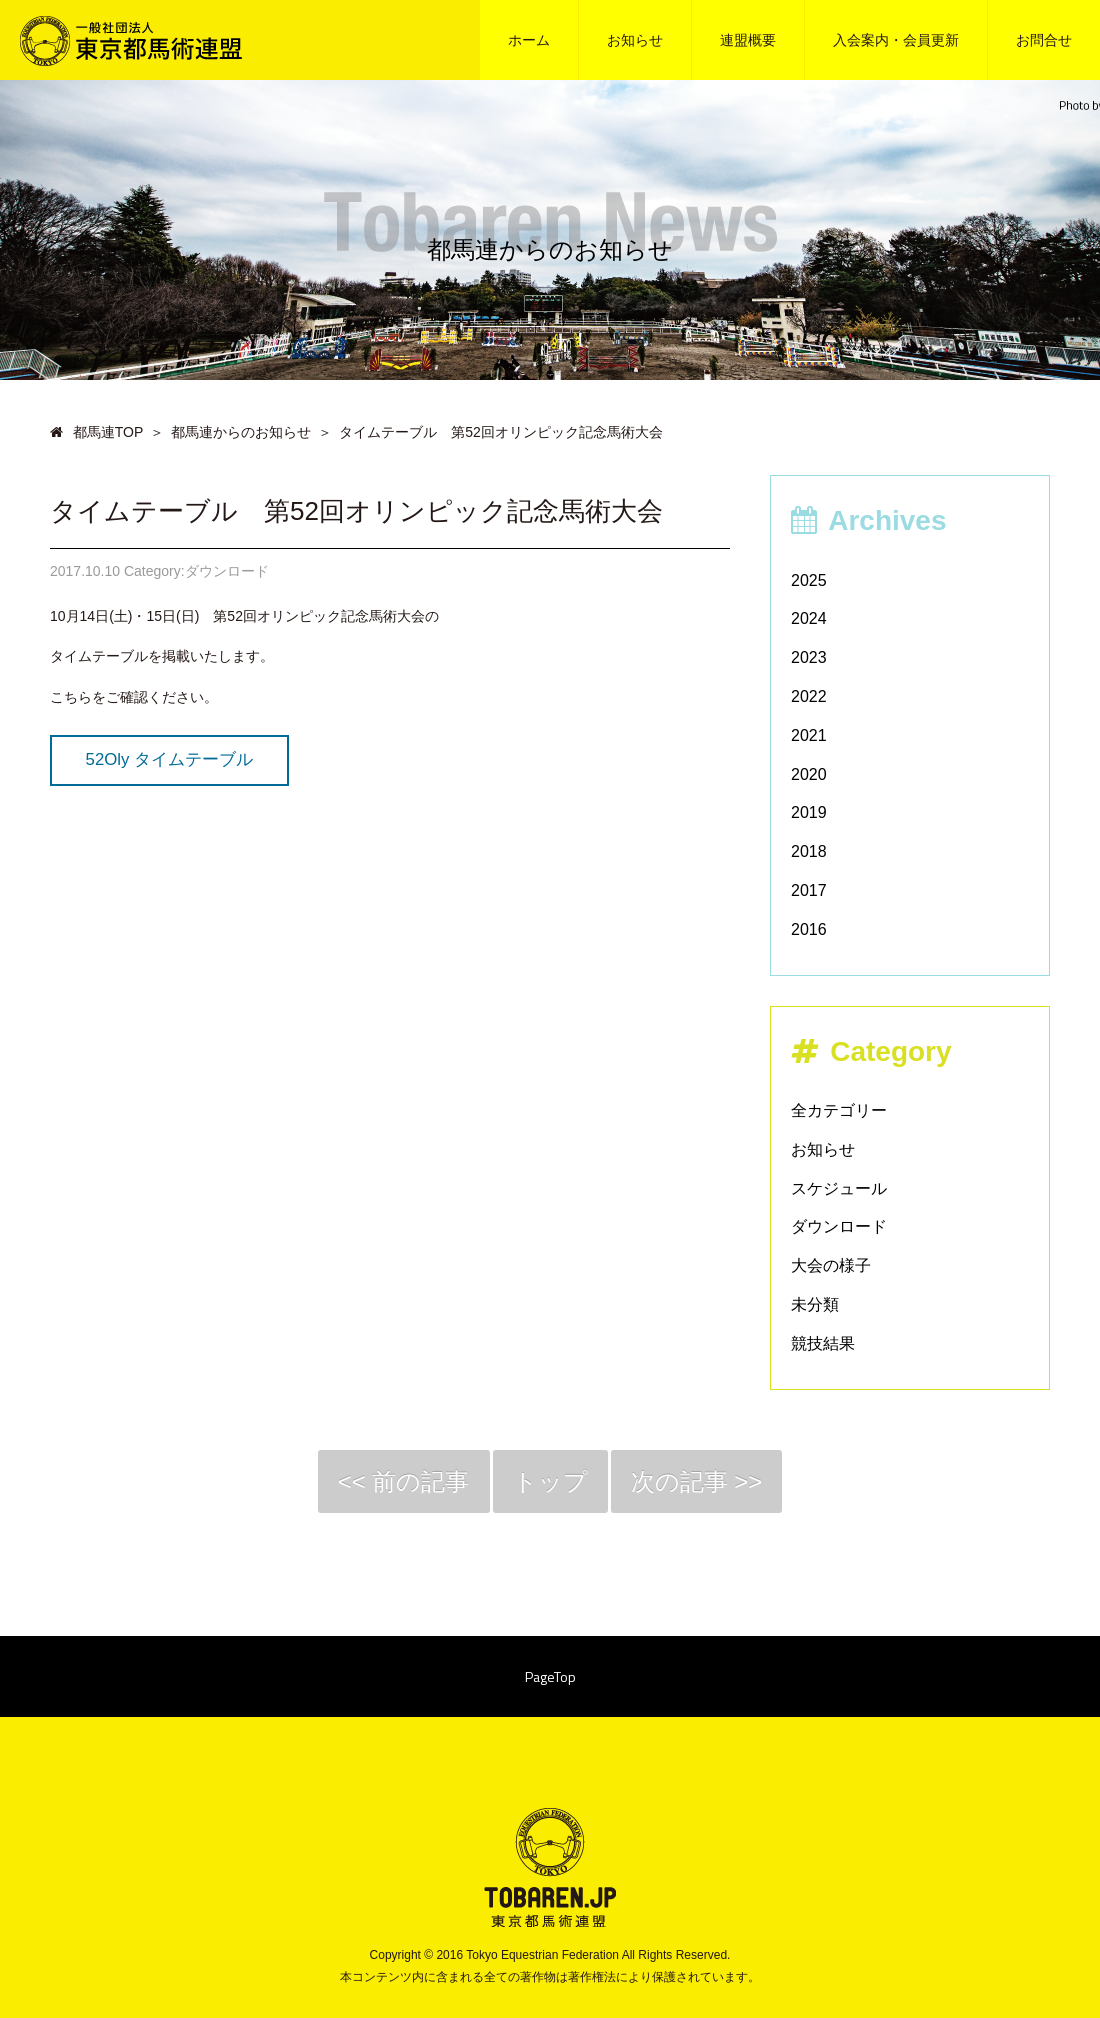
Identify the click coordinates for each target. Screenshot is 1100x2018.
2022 (809, 696)
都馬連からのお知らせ (241, 432)
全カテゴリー (839, 1110)
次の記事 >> (697, 1481)
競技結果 (823, 1343)
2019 (809, 812)
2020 (809, 774)
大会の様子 (831, 1265)
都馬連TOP (96, 432)
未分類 (815, 1304)
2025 (809, 580)
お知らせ (823, 1149)
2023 (809, 657)
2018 (809, 851)
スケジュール (839, 1188)
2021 (809, 735)
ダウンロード (839, 1226)
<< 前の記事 (404, 1481)
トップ (550, 1481)
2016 (809, 929)
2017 (809, 890)
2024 (809, 618)
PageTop (550, 1676)
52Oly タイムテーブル (170, 759)
